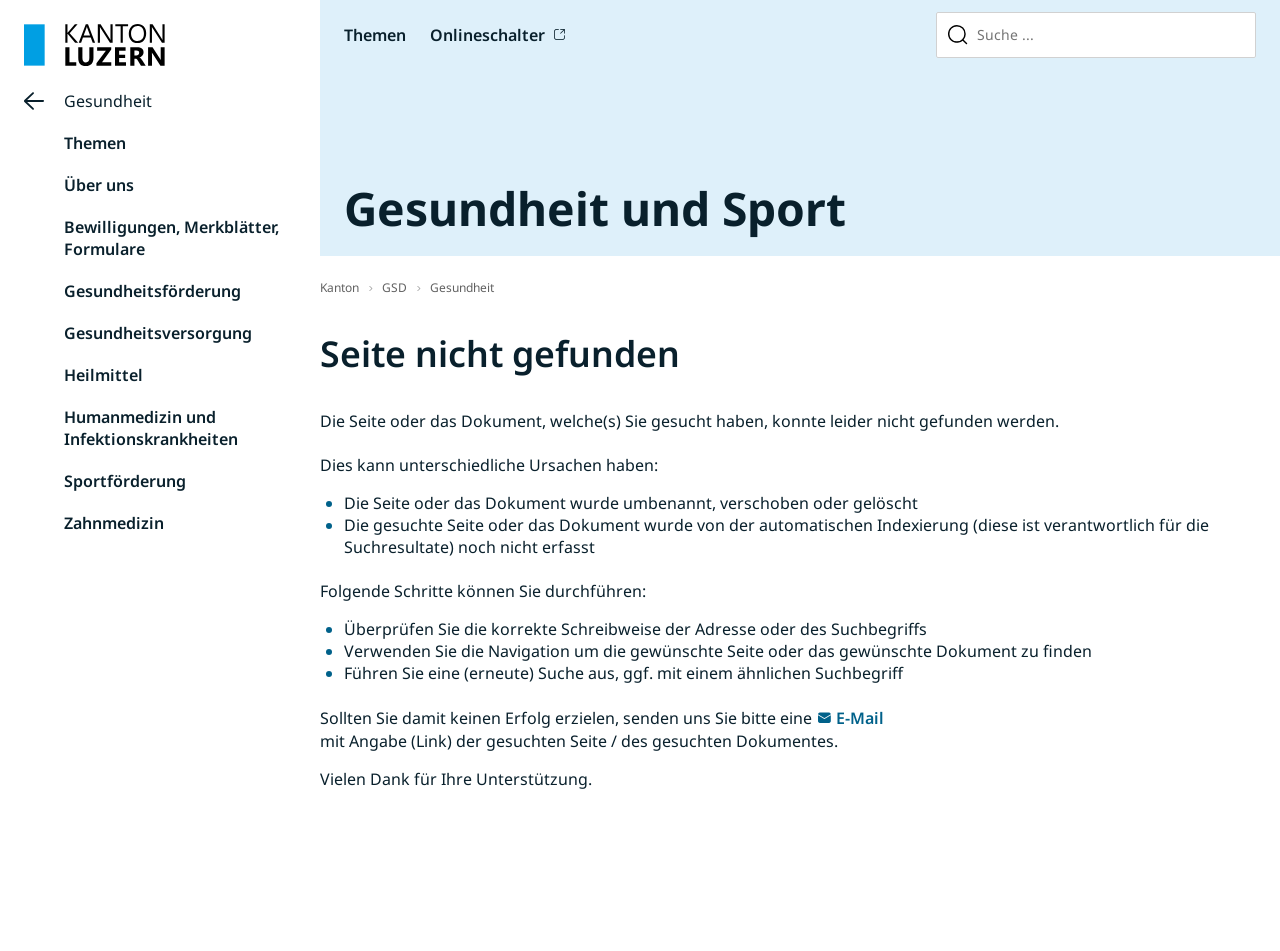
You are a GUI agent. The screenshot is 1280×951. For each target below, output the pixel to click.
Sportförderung (125, 481)
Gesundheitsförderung (152, 291)
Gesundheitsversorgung (158, 333)
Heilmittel (103, 375)
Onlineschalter (487, 35)
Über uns (99, 185)
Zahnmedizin (114, 523)
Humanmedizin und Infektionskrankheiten (151, 428)
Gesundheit (108, 101)
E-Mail (860, 718)
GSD (394, 287)
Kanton (339, 287)
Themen (375, 35)
